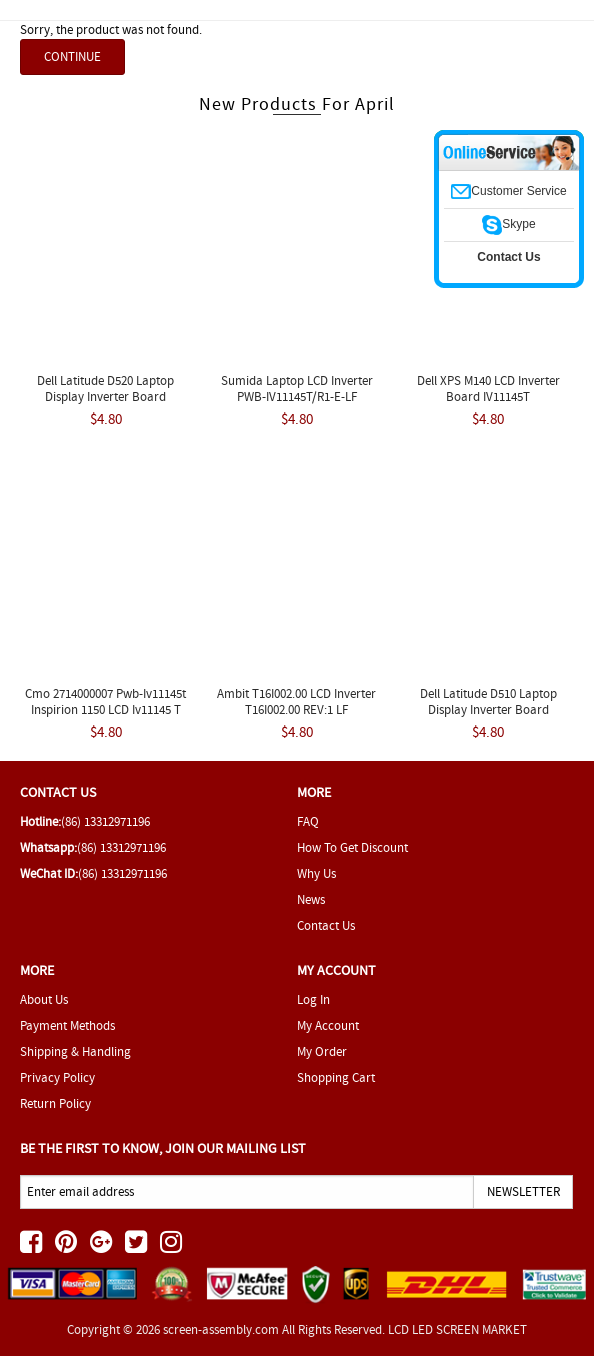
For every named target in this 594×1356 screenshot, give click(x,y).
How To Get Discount (352, 847)
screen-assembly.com (221, 1329)
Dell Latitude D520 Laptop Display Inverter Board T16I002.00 (105, 396)
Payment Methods (67, 1025)
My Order (322, 1051)
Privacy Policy (57, 1077)
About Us (44, 999)
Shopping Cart (336, 1077)
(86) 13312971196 (105, 821)
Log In (313, 999)
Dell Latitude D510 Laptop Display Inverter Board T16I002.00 (488, 709)
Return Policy (55, 1103)
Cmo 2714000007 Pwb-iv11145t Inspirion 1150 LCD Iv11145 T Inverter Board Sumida (105, 709)
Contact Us (326, 925)
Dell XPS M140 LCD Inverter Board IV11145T (488, 388)
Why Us (316, 873)
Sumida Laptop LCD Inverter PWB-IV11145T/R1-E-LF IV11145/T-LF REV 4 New (297, 396)
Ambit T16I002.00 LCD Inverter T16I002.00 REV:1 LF (296, 701)
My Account (328, 1025)
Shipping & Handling (75, 1051)
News (311, 899)
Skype (508, 224)
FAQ (308, 821)
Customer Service (508, 191)
